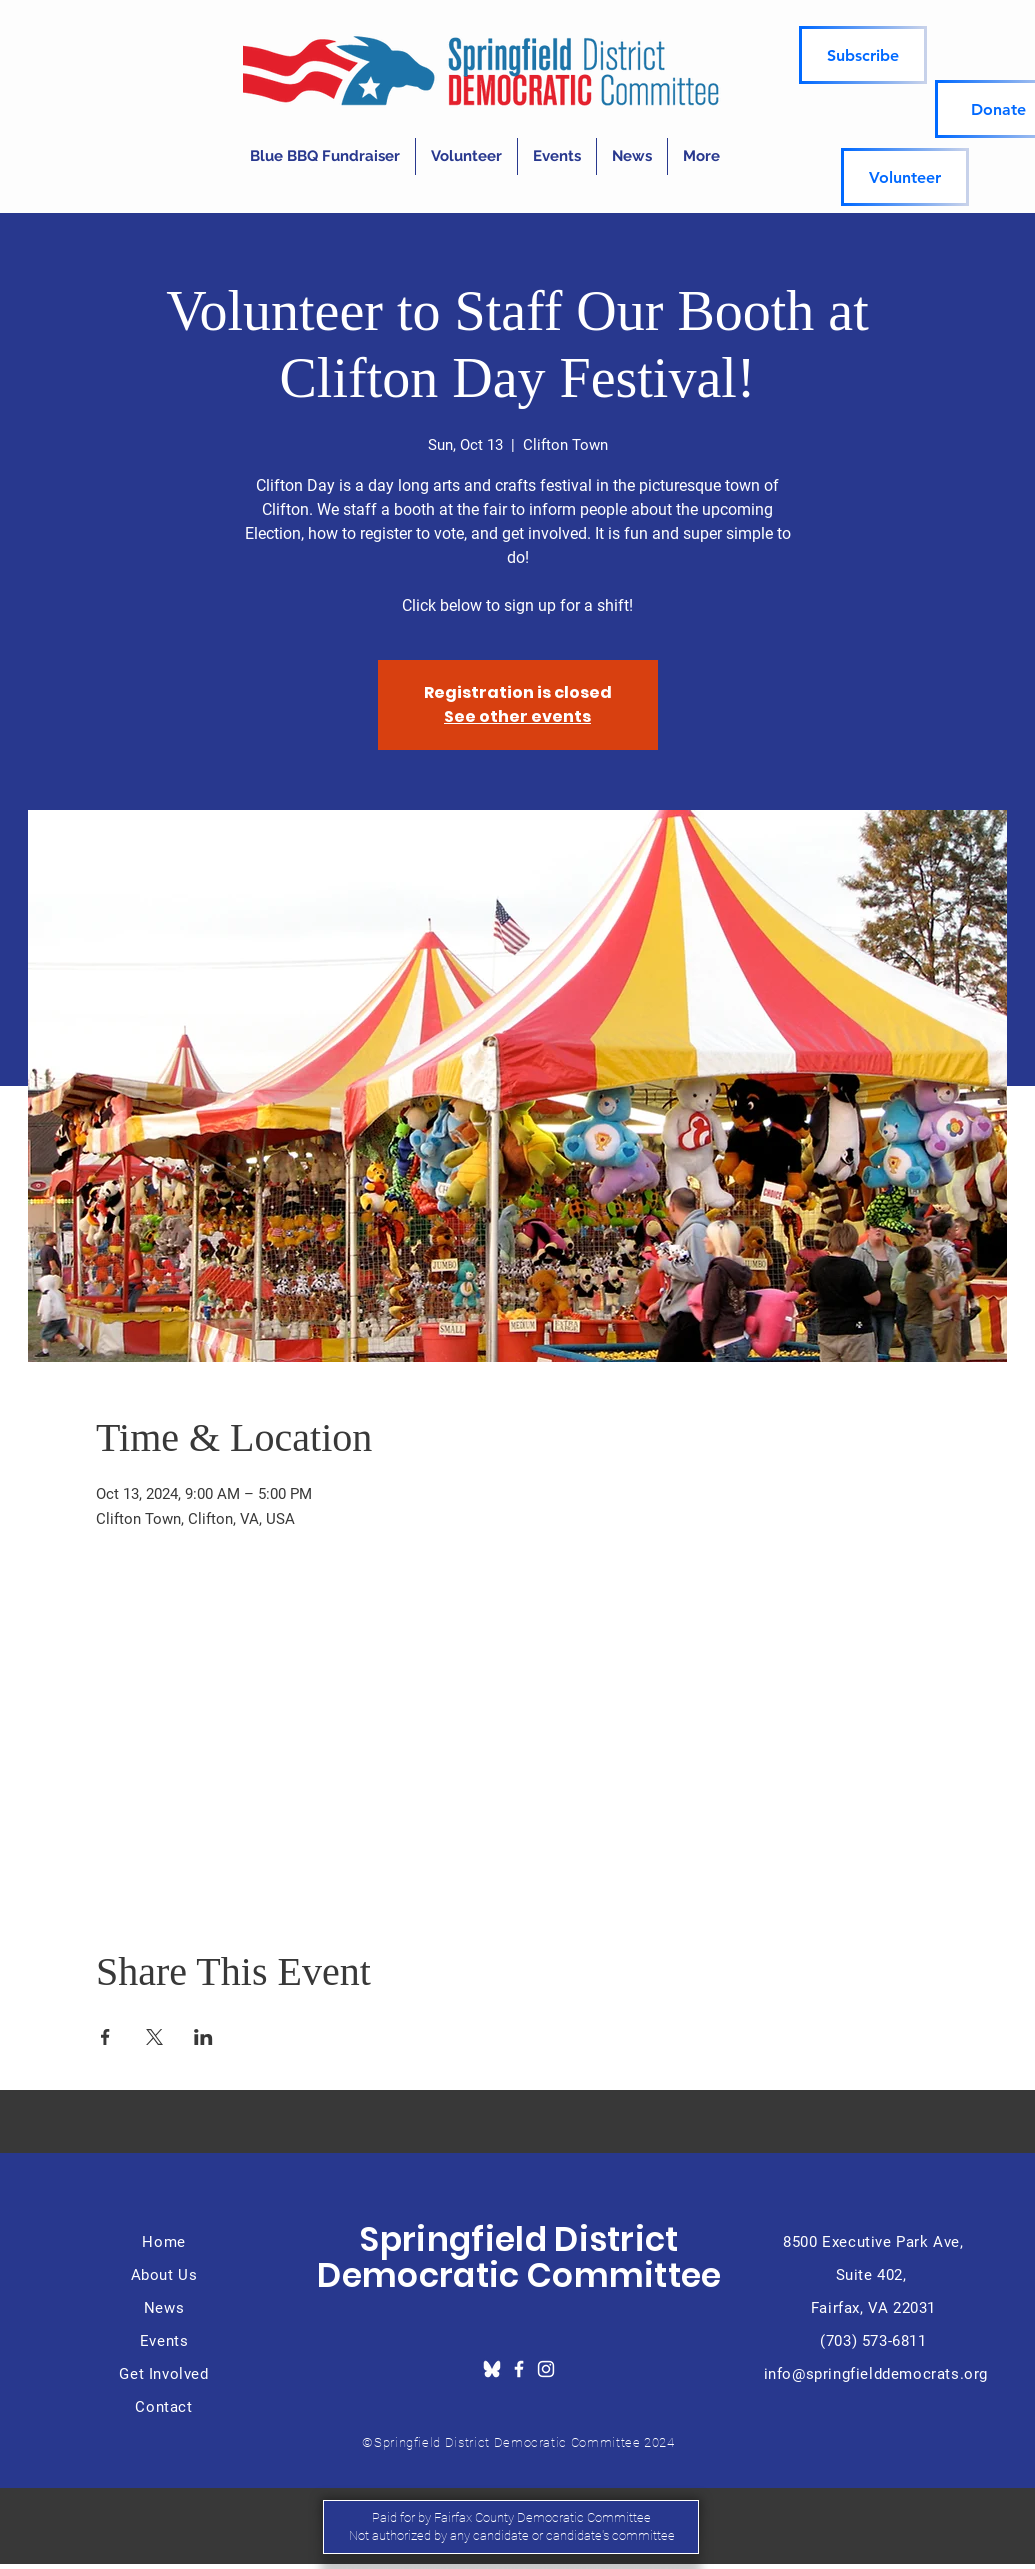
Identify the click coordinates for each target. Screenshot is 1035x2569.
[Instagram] (546, 2369)
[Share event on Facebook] (105, 2037)
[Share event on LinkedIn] (203, 2037)
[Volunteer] (905, 177)
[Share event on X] (154, 2037)
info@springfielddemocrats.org (876, 2374)
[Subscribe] (863, 55)
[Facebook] (519, 2369)
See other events (517, 716)
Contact (163, 2407)
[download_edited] (492, 2369)
